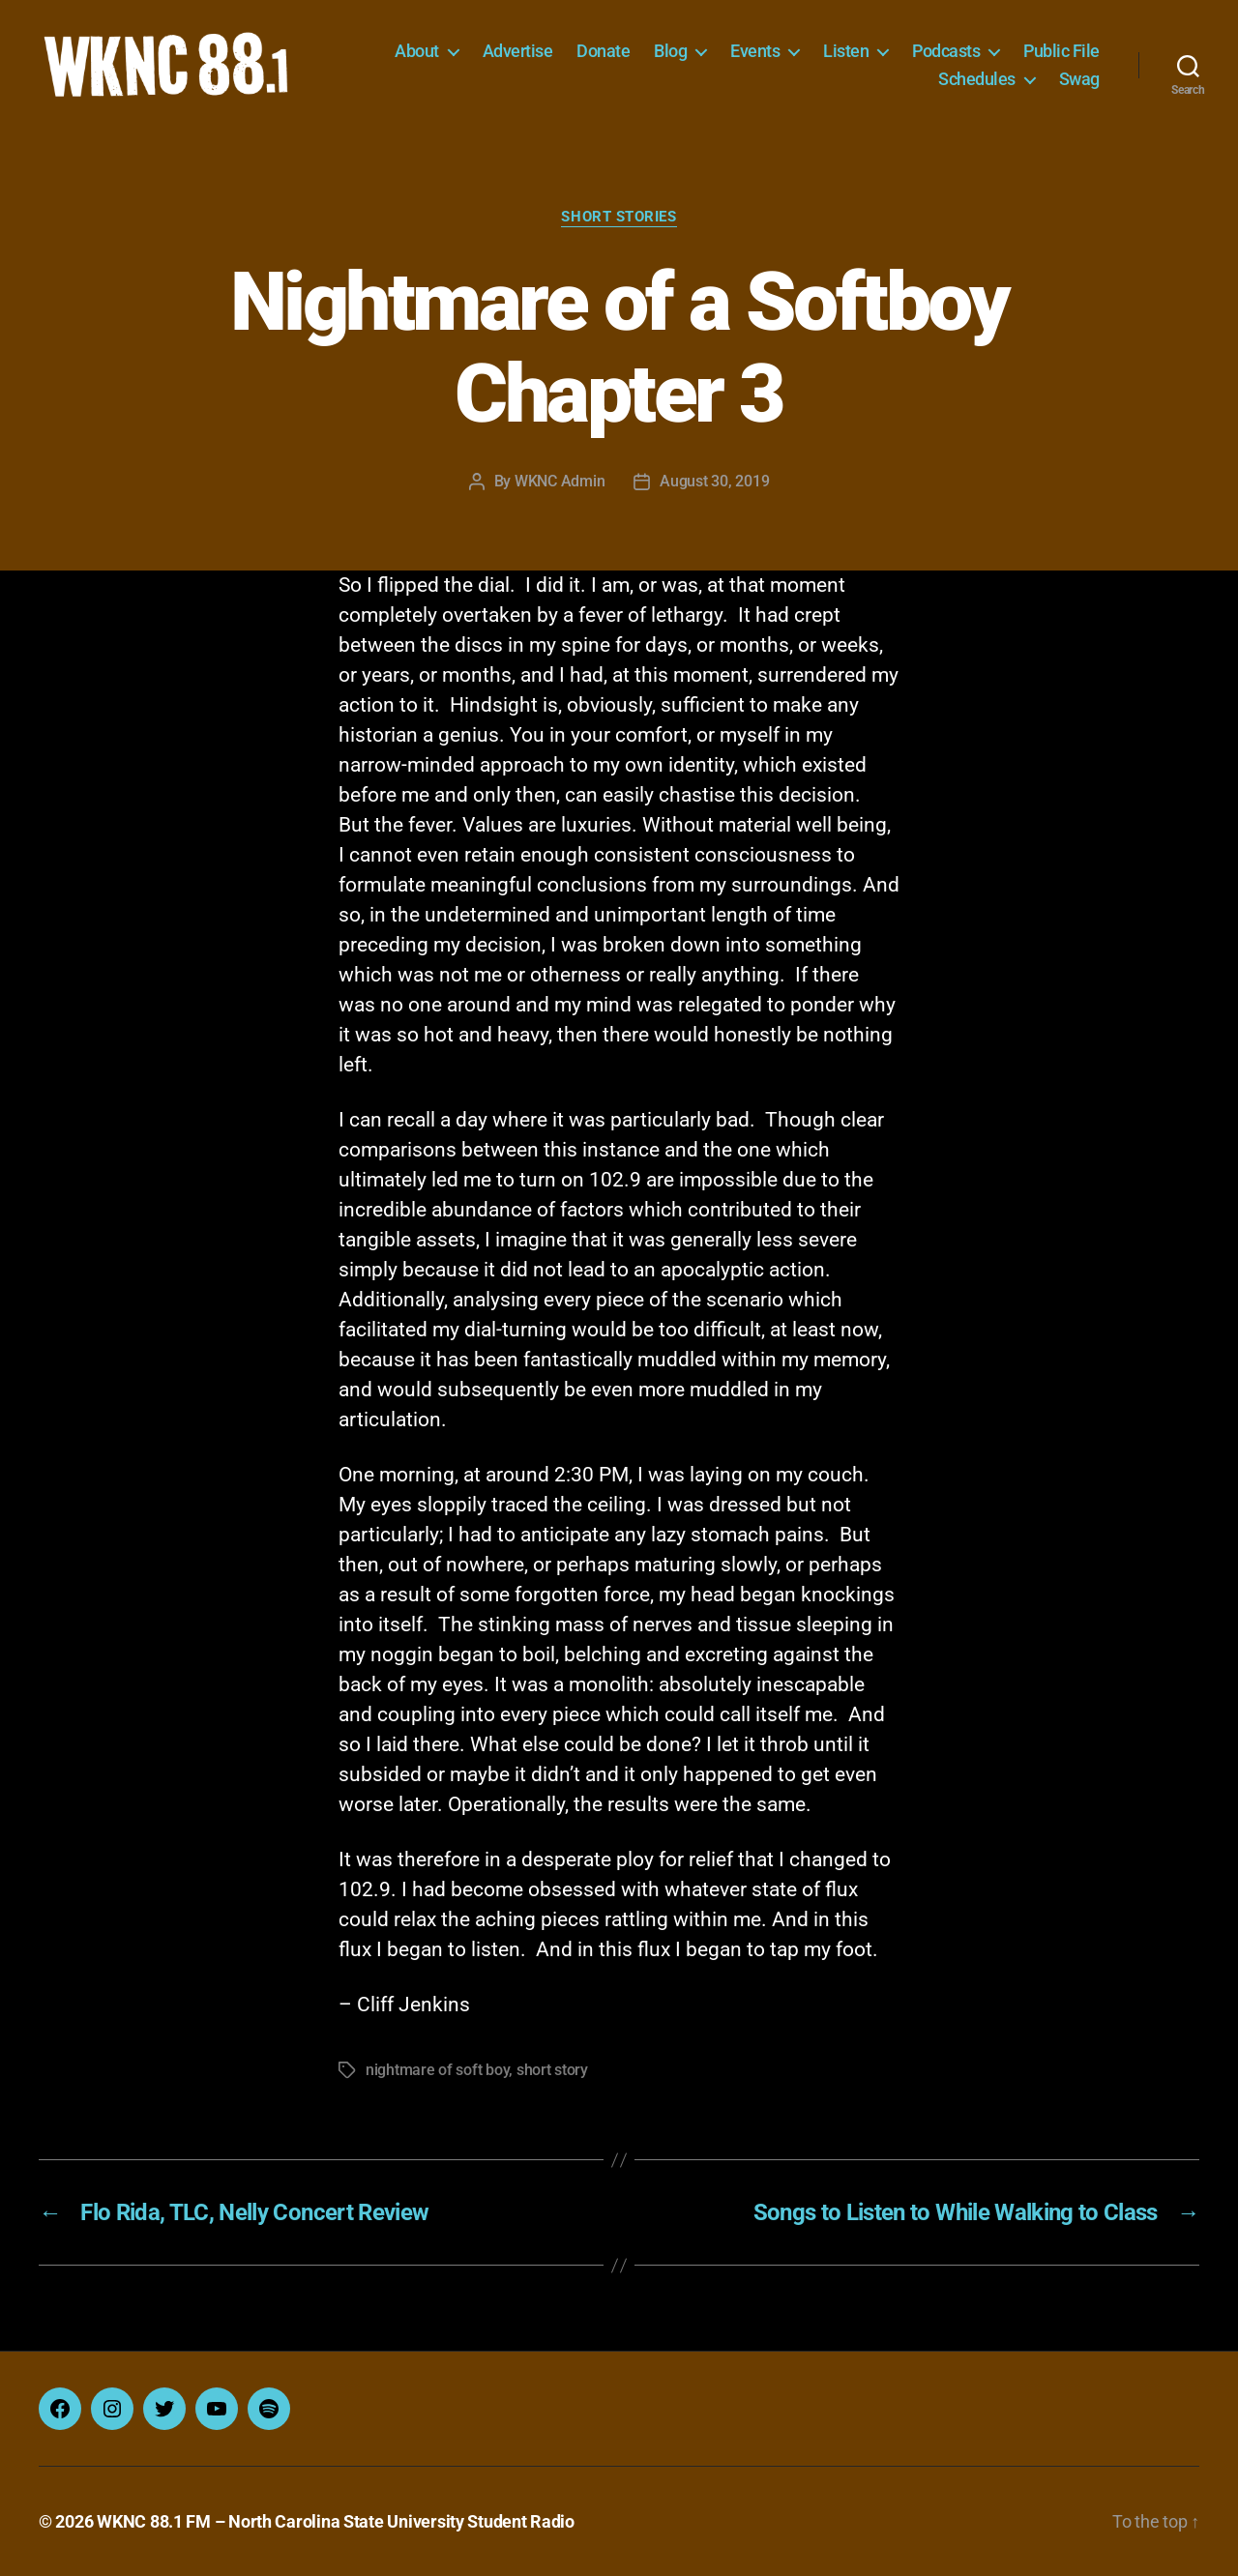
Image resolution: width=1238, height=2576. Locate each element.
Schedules (977, 79)
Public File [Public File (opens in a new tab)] (1061, 51)
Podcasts (946, 51)
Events (755, 51)
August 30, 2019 (714, 481)
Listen (846, 51)
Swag (1079, 79)
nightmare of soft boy (437, 2070)
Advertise (518, 51)
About (417, 51)
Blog (670, 51)
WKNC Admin (559, 481)
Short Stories (618, 216)
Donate (603, 51)
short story (552, 2070)
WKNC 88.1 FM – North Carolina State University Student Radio (336, 2521)
